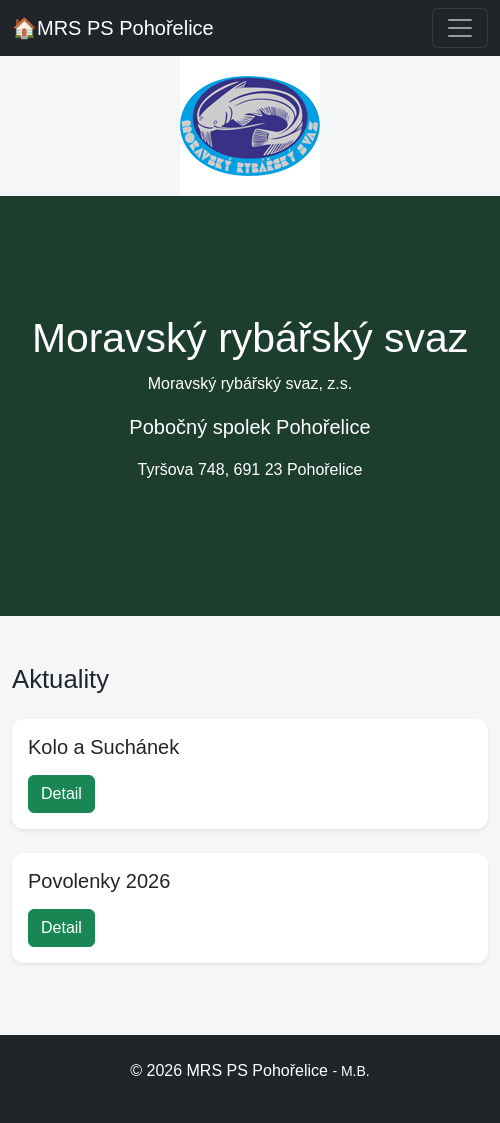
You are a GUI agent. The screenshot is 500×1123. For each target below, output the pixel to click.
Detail (61, 793)
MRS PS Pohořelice (113, 28)
